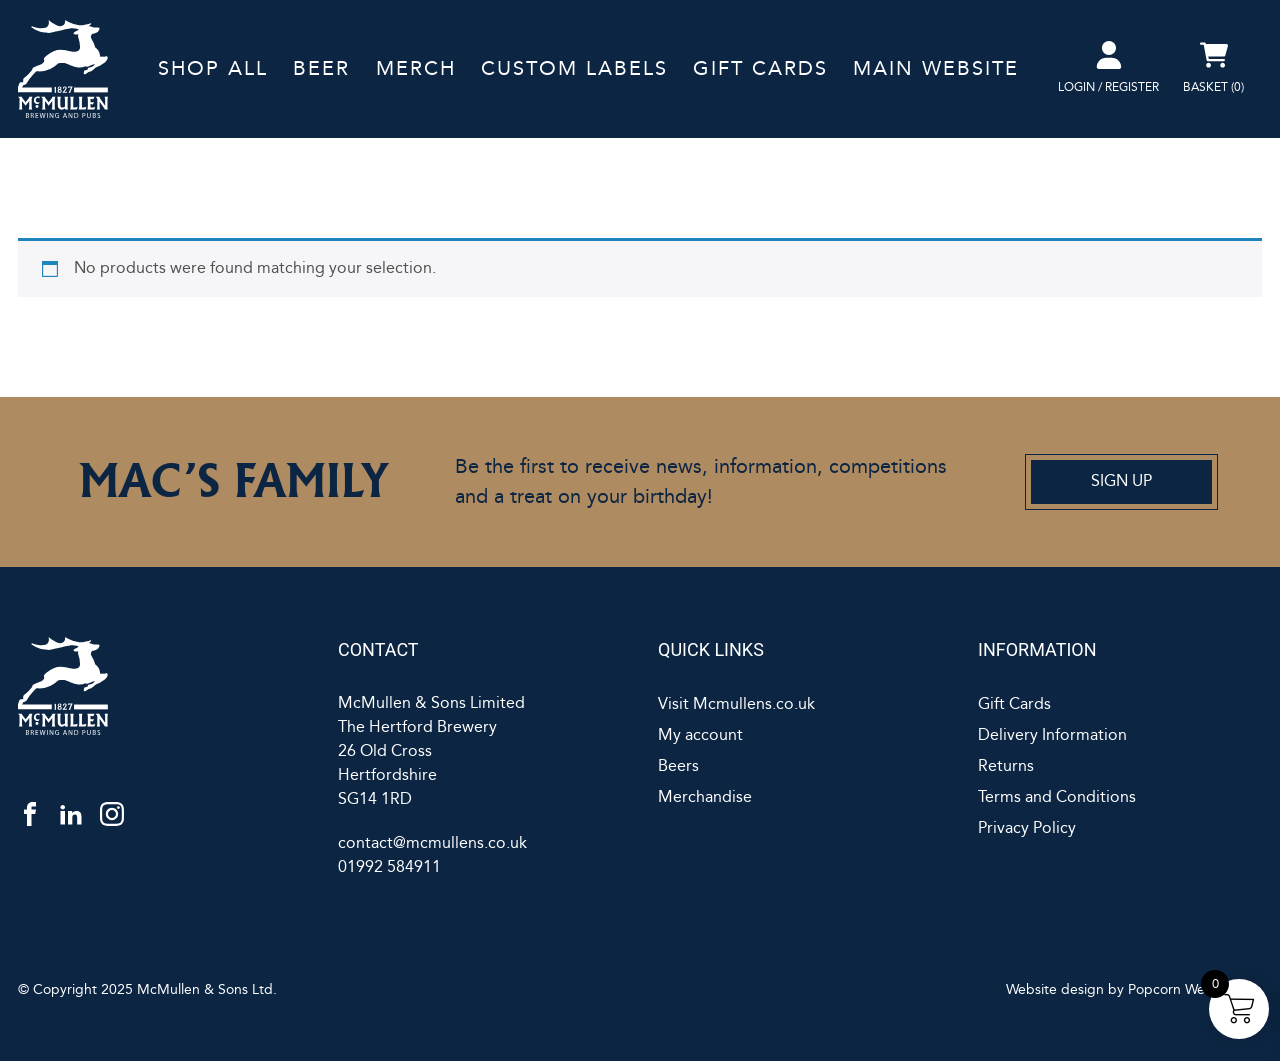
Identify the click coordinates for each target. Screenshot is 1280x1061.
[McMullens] (160, 686)
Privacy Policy (1027, 828)
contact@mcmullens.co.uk (432, 843)
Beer (321, 69)
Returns (1006, 766)
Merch (416, 69)
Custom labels (574, 69)
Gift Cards (760, 69)
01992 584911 (389, 867)
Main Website (936, 69)
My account (700, 735)
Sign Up (1121, 481)
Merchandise (705, 797)
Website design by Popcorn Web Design (1134, 990)
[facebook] (30, 813)
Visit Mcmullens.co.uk (736, 704)
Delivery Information (1052, 735)
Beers (678, 766)
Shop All (213, 69)
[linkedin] (71, 813)
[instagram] (112, 813)
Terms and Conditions (1057, 797)
